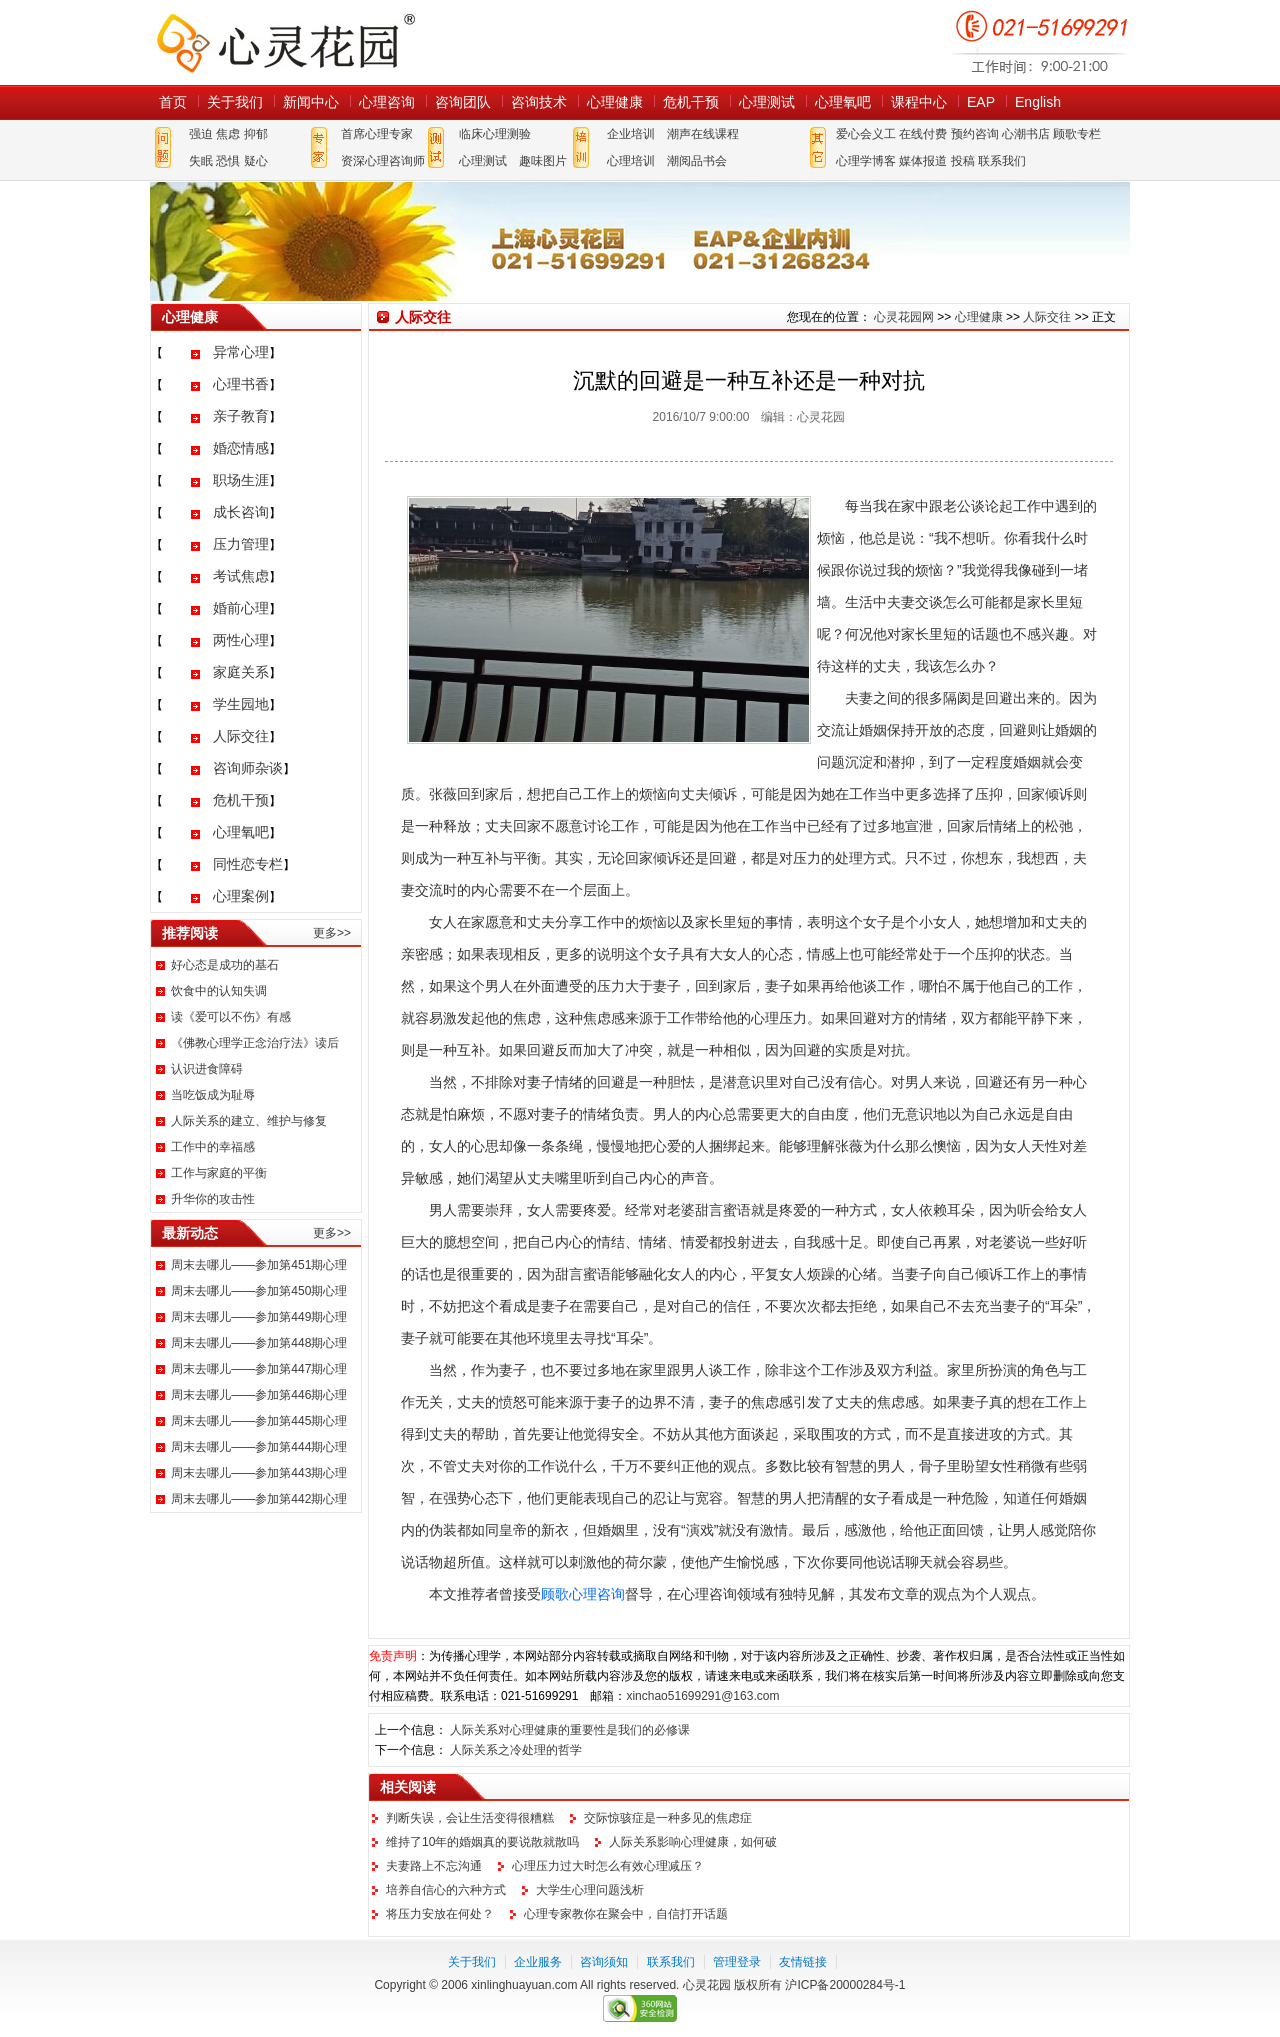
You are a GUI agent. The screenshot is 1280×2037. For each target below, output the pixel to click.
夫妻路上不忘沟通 (434, 1866)
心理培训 (631, 161)
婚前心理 (241, 608)
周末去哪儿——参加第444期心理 (259, 1447)
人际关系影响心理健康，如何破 (693, 1842)
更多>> (332, 933)
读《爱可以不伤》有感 (231, 1017)
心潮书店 (1026, 134)
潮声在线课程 (703, 134)
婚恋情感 (241, 448)
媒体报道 (923, 161)
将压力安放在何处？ (440, 1914)
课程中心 (919, 102)
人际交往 (241, 736)
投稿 (963, 161)
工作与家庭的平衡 (219, 1173)
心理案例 (241, 896)
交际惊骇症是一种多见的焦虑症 (668, 1818)
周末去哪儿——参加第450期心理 (259, 1291)
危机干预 (691, 102)
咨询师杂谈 (248, 768)
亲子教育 (241, 416)
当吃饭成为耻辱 (213, 1095)
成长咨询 (241, 512)
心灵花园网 (285, 42)
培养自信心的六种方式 (446, 1890)
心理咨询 (387, 102)
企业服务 (538, 1962)
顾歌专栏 (1077, 134)
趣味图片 (543, 161)
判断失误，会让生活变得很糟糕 (470, 1818)
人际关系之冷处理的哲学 (516, 1750)
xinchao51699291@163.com (702, 1696)
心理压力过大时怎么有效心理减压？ (608, 1866)
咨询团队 (463, 102)
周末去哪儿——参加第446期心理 (259, 1395)
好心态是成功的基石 (225, 965)
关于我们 (235, 102)
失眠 (201, 161)
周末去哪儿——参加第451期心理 (259, 1265)
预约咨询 (975, 134)
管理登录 (737, 1962)
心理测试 (767, 102)
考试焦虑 (241, 576)
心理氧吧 (843, 102)
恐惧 (228, 161)
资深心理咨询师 (383, 161)
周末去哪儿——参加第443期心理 (259, 1473)
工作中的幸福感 (213, 1147)
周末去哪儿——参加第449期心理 (259, 1317)
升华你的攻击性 (213, 1199)
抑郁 (256, 134)
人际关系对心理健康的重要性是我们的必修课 (570, 1730)
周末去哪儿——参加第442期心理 (259, 1499)
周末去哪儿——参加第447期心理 (259, 1369)
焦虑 (228, 134)
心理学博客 (866, 161)
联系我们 (1002, 161)
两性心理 (241, 640)
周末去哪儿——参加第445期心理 (259, 1421)
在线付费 (923, 134)
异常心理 (241, 352)
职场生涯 (241, 480)
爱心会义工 (866, 134)
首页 (173, 102)
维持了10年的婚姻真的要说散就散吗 (482, 1842)
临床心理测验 (495, 134)
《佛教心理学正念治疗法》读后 (255, 1043)
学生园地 (241, 704)
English (1038, 102)
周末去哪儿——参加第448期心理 (259, 1343)
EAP (981, 102)
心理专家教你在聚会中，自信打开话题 (626, 1914)
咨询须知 (604, 1962)
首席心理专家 (377, 134)
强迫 (201, 134)
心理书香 (241, 384)
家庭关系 (241, 672)
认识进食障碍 (207, 1069)
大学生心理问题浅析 (590, 1890)
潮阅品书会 (697, 161)
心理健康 (615, 102)
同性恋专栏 (248, 864)
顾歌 (555, 1594)
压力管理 (241, 544)
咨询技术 (539, 102)
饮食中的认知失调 (219, 991)
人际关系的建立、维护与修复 (249, 1121)
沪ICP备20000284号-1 (845, 1985)
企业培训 (631, 134)
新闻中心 (311, 102)
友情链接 (803, 1962)
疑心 (256, 161)
